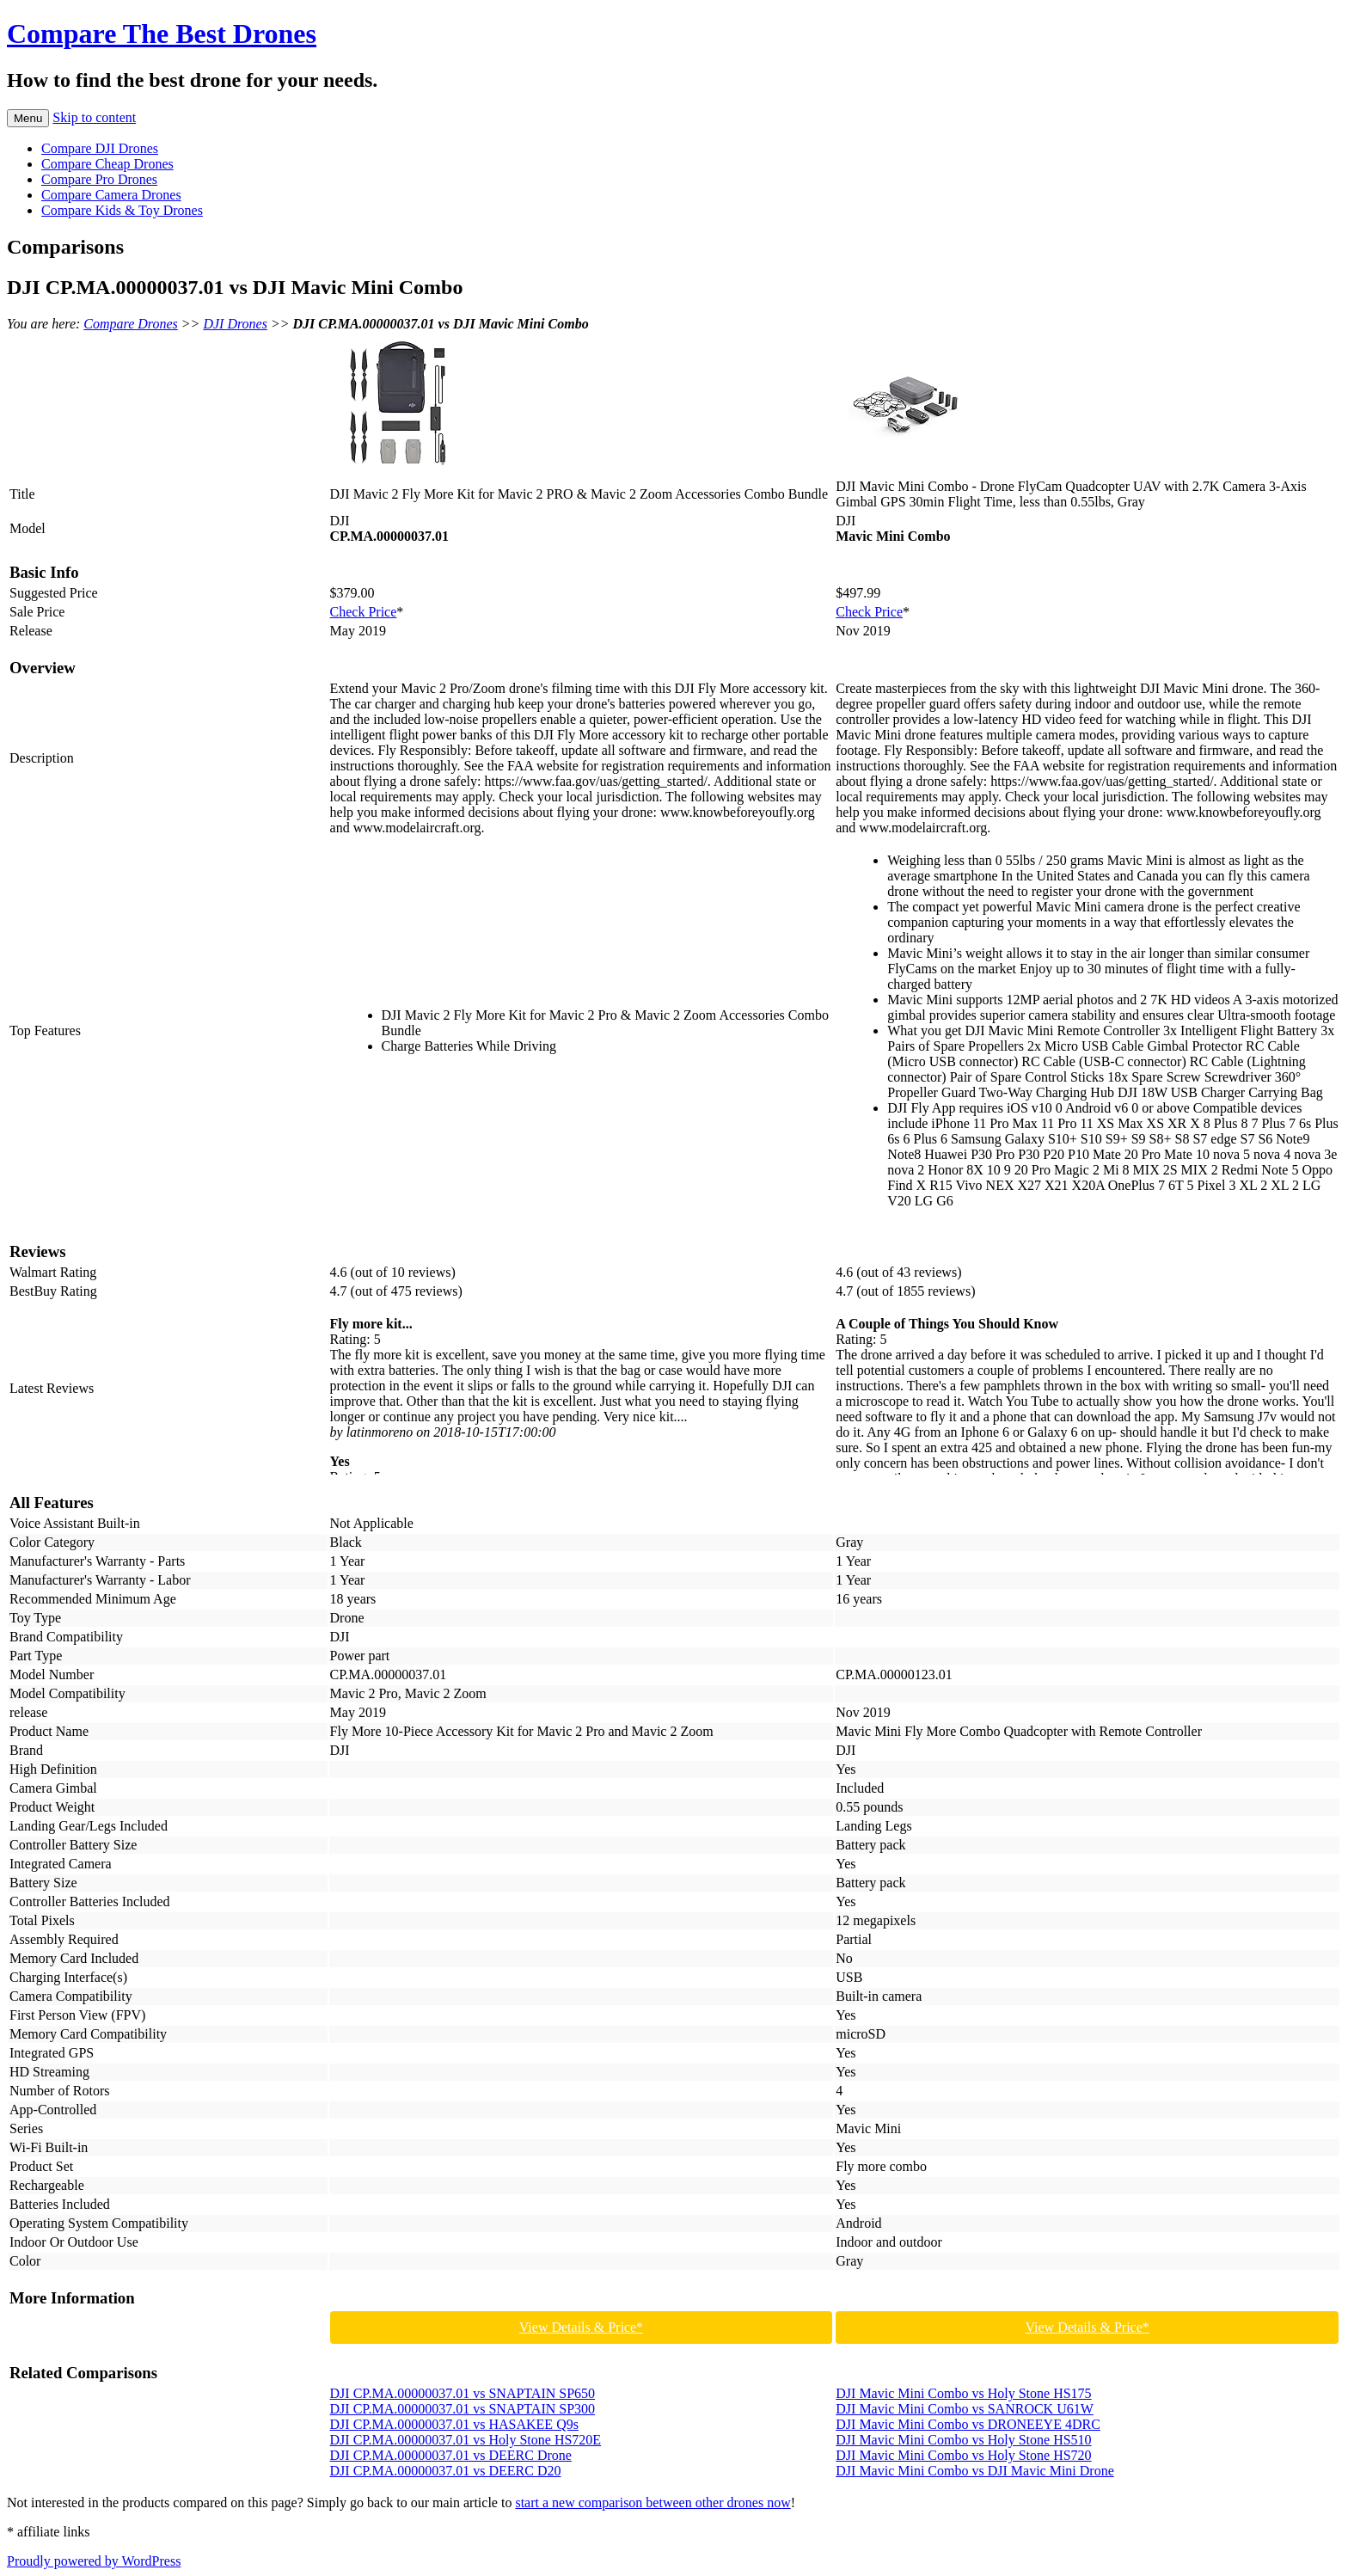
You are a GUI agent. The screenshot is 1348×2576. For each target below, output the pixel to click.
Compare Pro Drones (99, 179)
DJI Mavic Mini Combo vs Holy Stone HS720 (963, 2455)
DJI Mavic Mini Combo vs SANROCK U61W (965, 2408)
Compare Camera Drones (111, 194)
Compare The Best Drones (161, 33)
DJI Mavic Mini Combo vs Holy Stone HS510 (963, 2439)
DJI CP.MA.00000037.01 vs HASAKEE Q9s (454, 2424)
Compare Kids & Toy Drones (122, 210)
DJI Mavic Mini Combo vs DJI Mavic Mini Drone (975, 2470)
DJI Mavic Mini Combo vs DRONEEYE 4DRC (968, 2424)
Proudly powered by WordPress (94, 2561)
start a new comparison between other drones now (652, 2502)
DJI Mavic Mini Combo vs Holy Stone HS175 (963, 2393)
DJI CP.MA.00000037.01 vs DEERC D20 (445, 2470)
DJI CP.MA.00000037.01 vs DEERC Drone (451, 2455)
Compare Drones (130, 323)
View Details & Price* (581, 2327)
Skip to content (94, 117)
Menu (28, 118)
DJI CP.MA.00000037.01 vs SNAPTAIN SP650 (463, 2393)
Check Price (363, 611)
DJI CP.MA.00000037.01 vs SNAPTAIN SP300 (463, 2408)
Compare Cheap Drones (107, 163)
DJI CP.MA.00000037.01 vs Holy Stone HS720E (466, 2439)
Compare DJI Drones (99, 148)
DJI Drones (235, 323)
